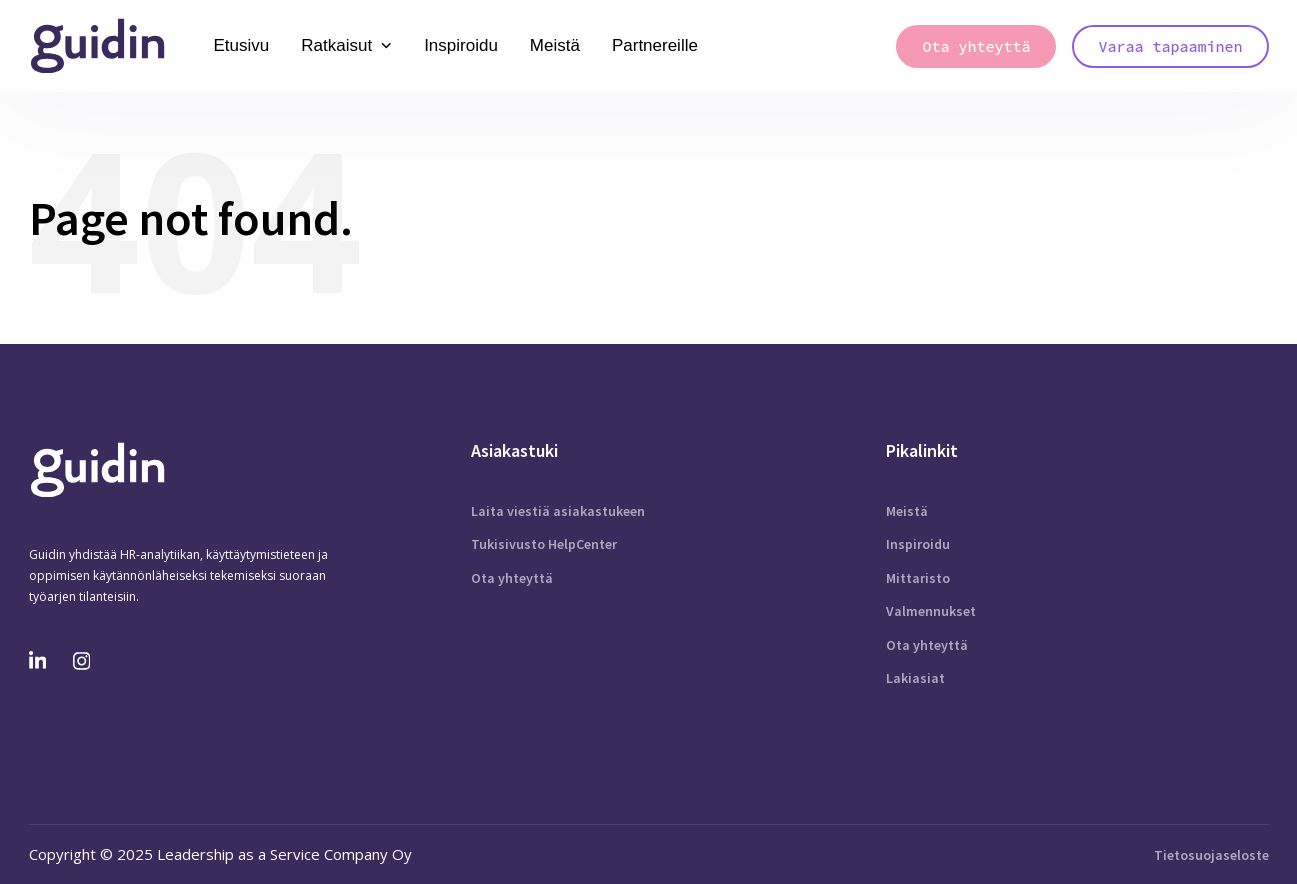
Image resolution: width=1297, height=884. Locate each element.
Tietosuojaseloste (1211, 855)
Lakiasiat (915, 678)
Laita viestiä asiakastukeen (558, 511)
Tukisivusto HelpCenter (544, 544)
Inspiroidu (461, 45)
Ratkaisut (346, 45)
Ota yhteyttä (512, 578)
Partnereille (655, 45)
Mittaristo (918, 578)
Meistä (555, 45)
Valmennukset (931, 611)
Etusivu (242, 45)
